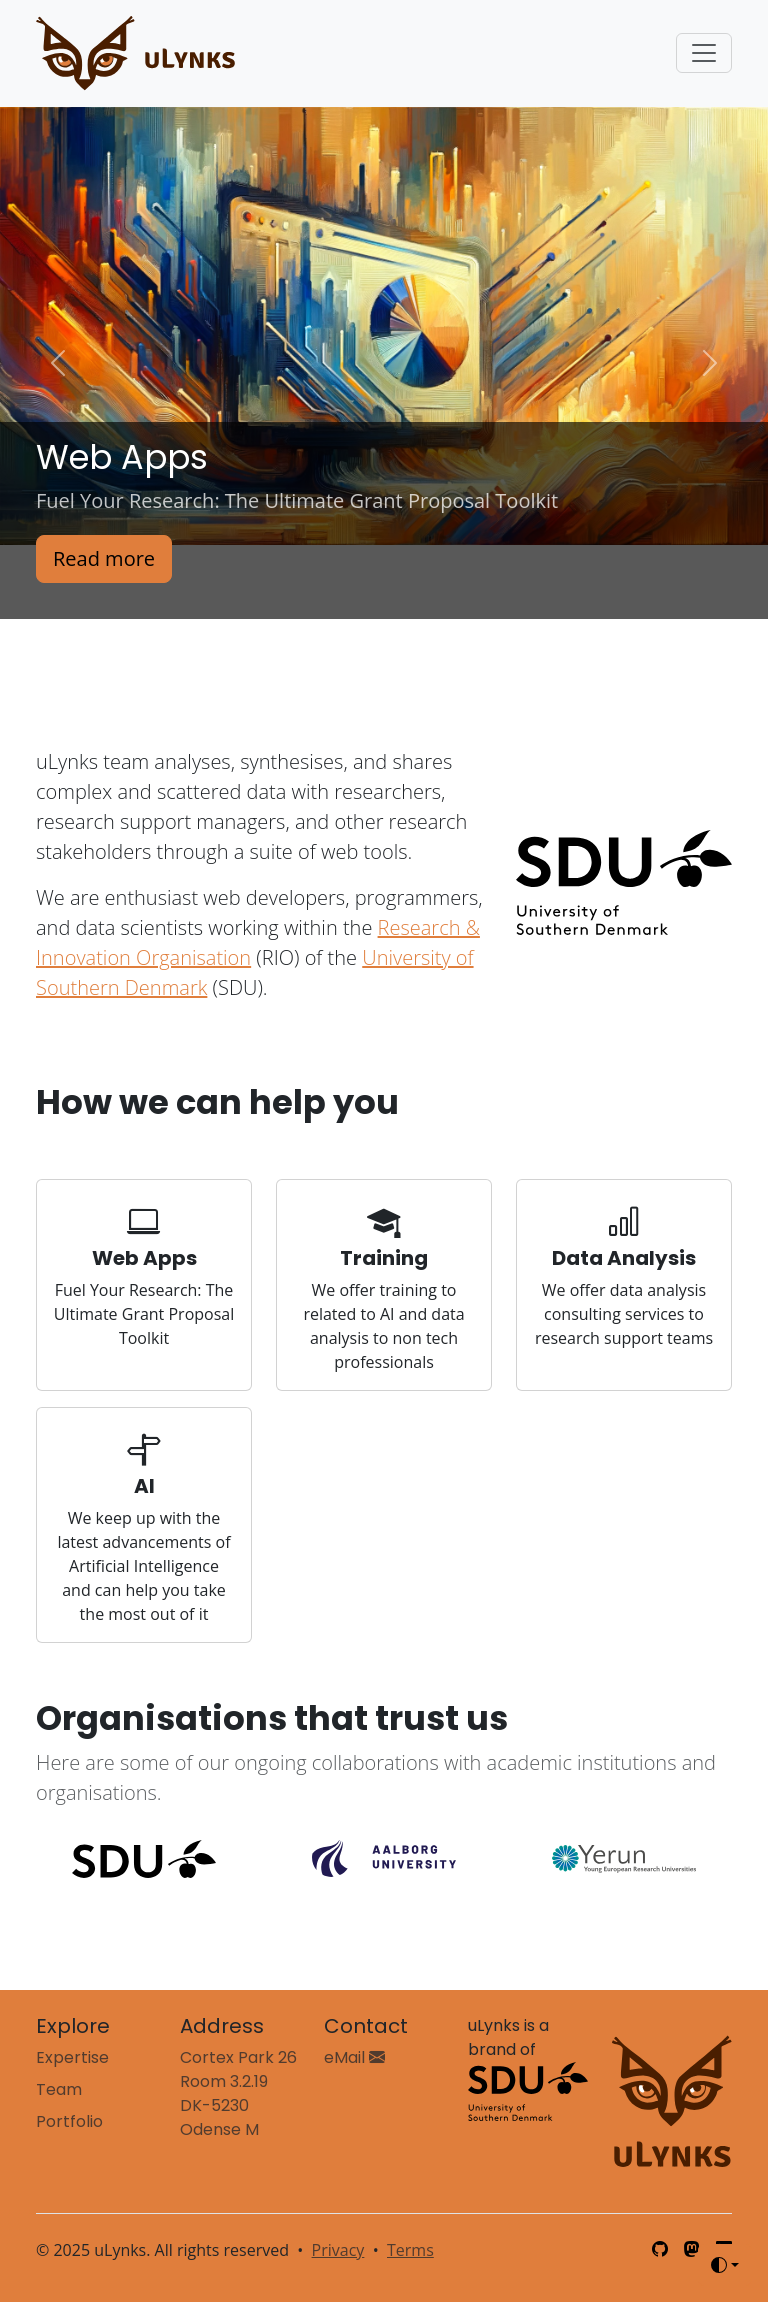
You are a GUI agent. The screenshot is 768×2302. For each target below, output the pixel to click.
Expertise (72, 2057)
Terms (410, 2250)
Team (59, 2089)
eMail (354, 2057)
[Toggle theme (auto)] (725, 2265)
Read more (104, 558)
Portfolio (69, 2121)
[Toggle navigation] (704, 53)
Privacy (338, 2250)
